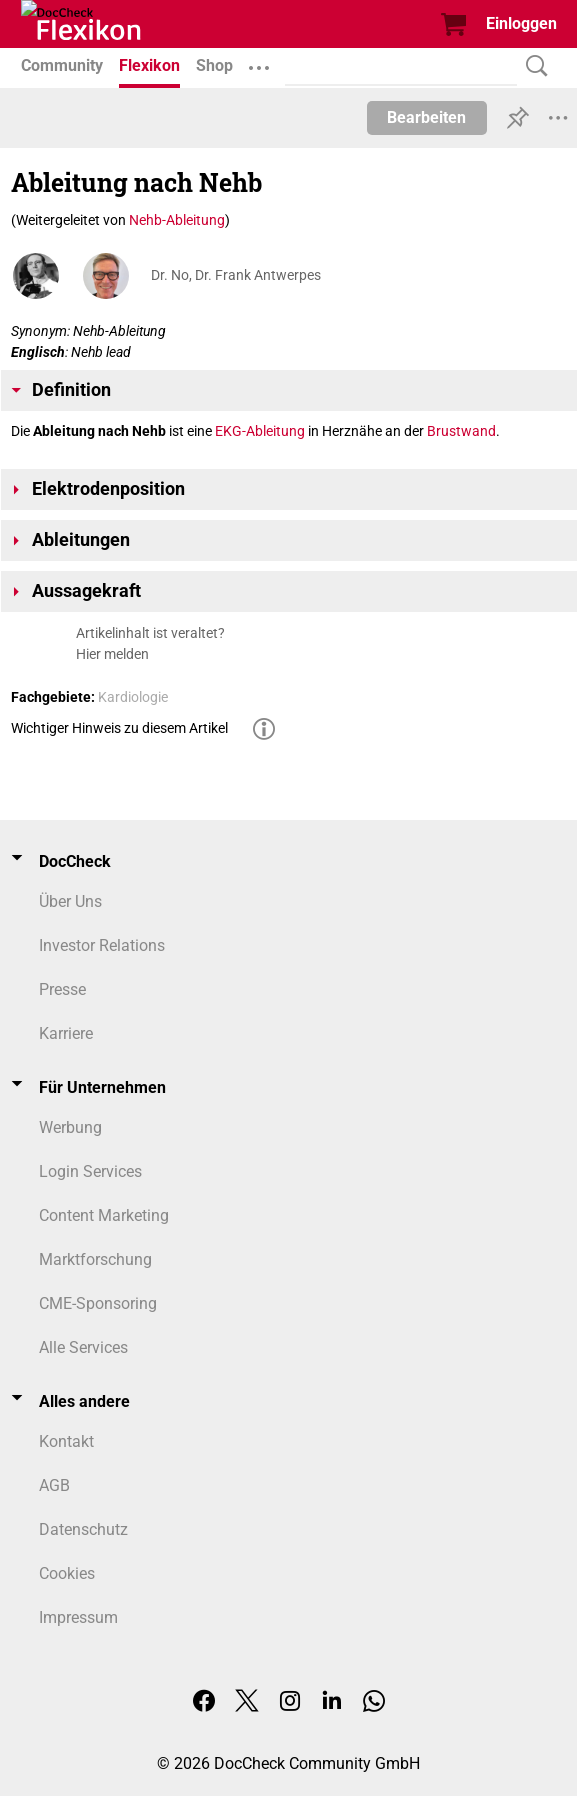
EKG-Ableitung (260, 431)
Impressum (78, 1617)
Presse (62, 989)
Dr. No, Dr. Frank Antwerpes (236, 275)
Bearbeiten (426, 117)
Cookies (67, 1573)
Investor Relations (102, 945)
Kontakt (66, 1441)
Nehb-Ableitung (177, 220)
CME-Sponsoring (98, 1303)
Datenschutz (83, 1529)
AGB (54, 1485)
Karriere (66, 1033)
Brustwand (461, 431)
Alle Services (83, 1347)
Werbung (70, 1127)
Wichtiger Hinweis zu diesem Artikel (119, 728)
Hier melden (112, 654)
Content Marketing (104, 1215)
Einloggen (521, 23)
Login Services (90, 1171)
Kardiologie (133, 697)
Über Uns (70, 901)
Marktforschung (95, 1259)
